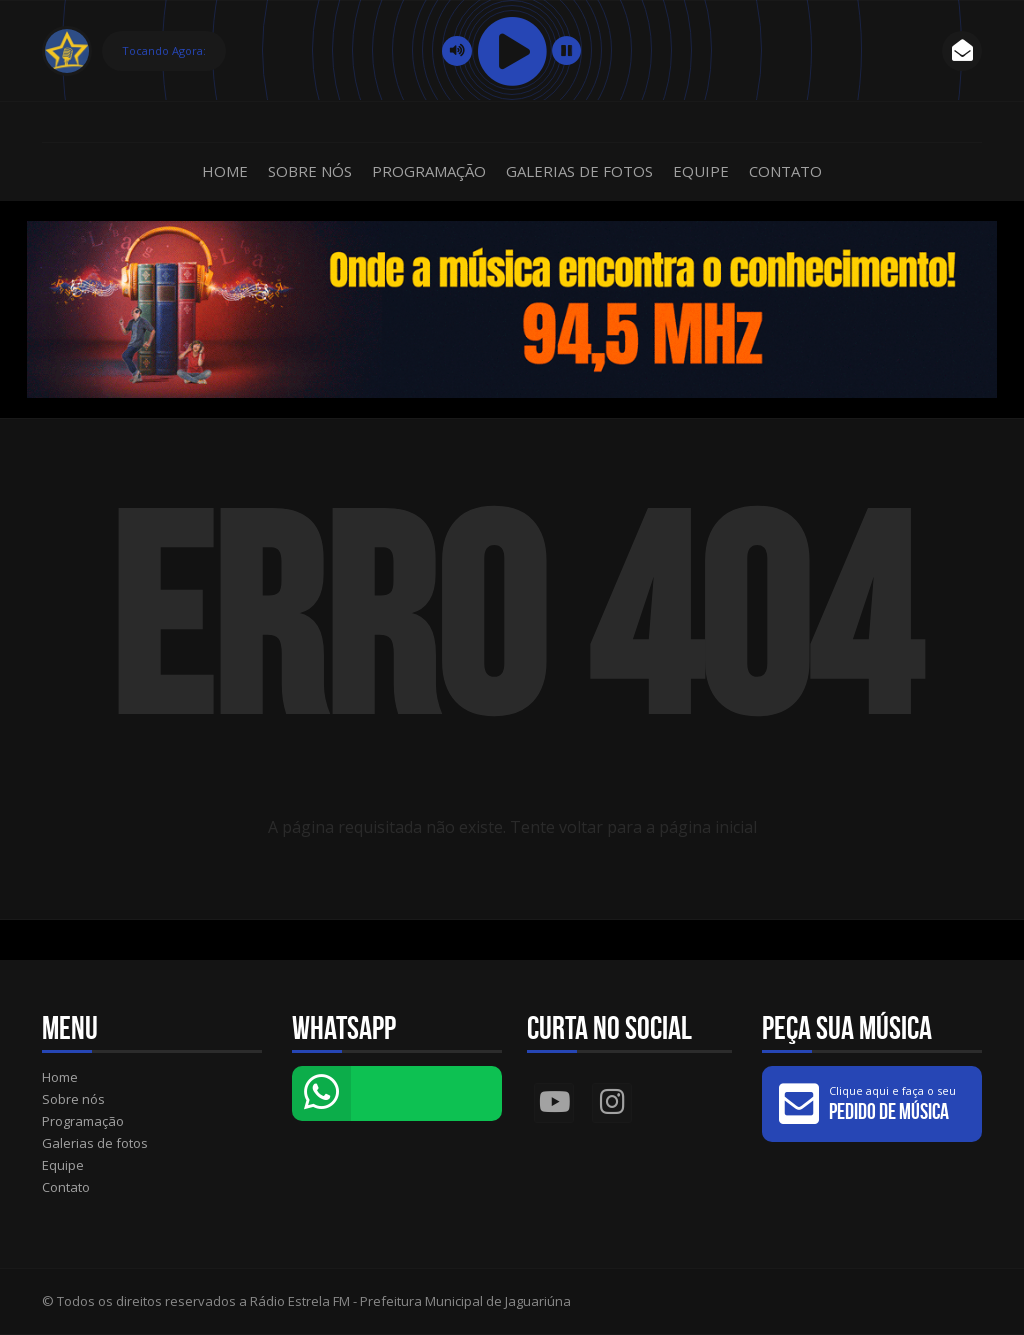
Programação (429, 171)
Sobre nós (310, 171)
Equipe (701, 171)
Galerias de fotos (579, 171)
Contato (785, 171)
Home (225, 171)
